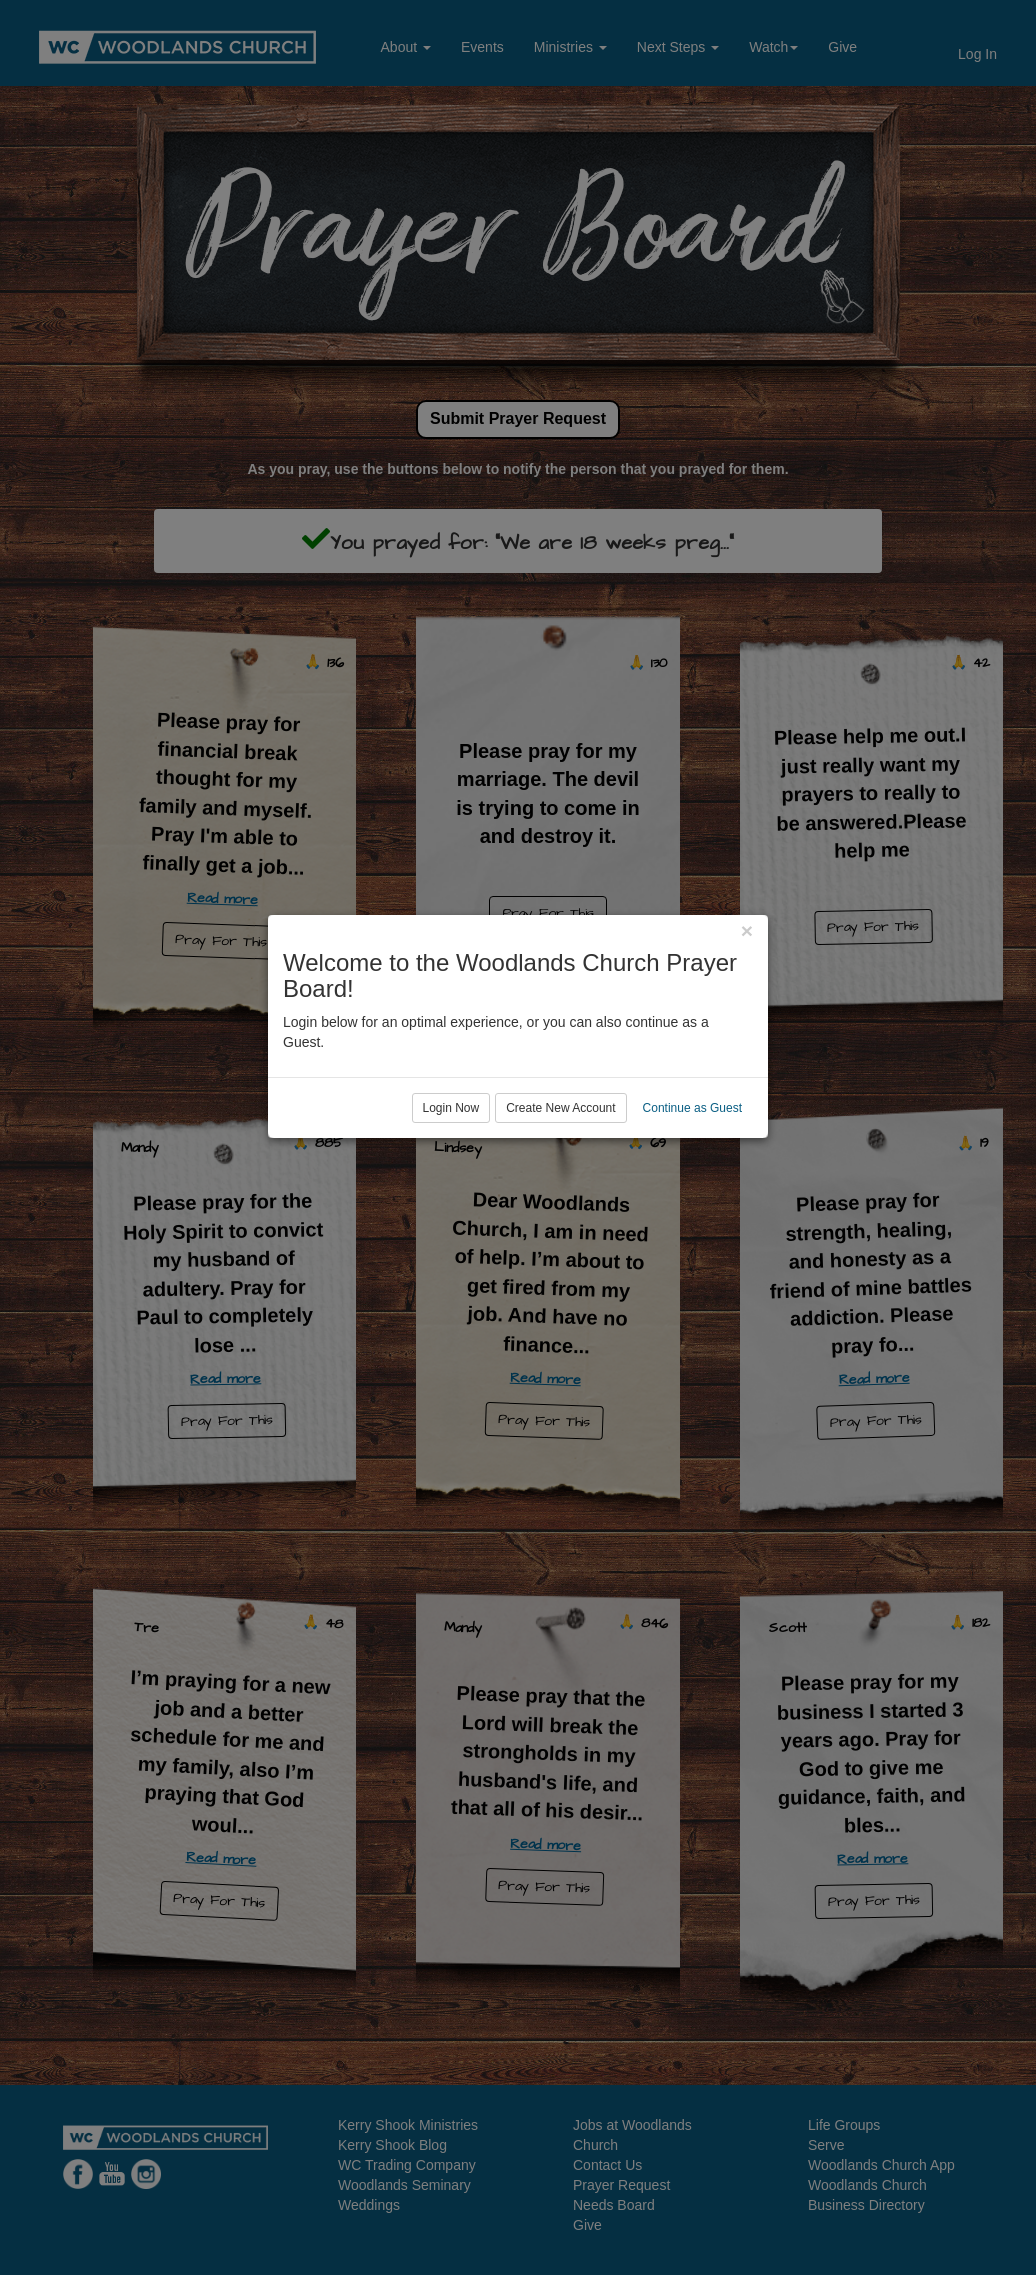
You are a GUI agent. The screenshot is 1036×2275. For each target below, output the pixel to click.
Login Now (451, 1219)
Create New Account (560, 1219)
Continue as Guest (692, 1219)
